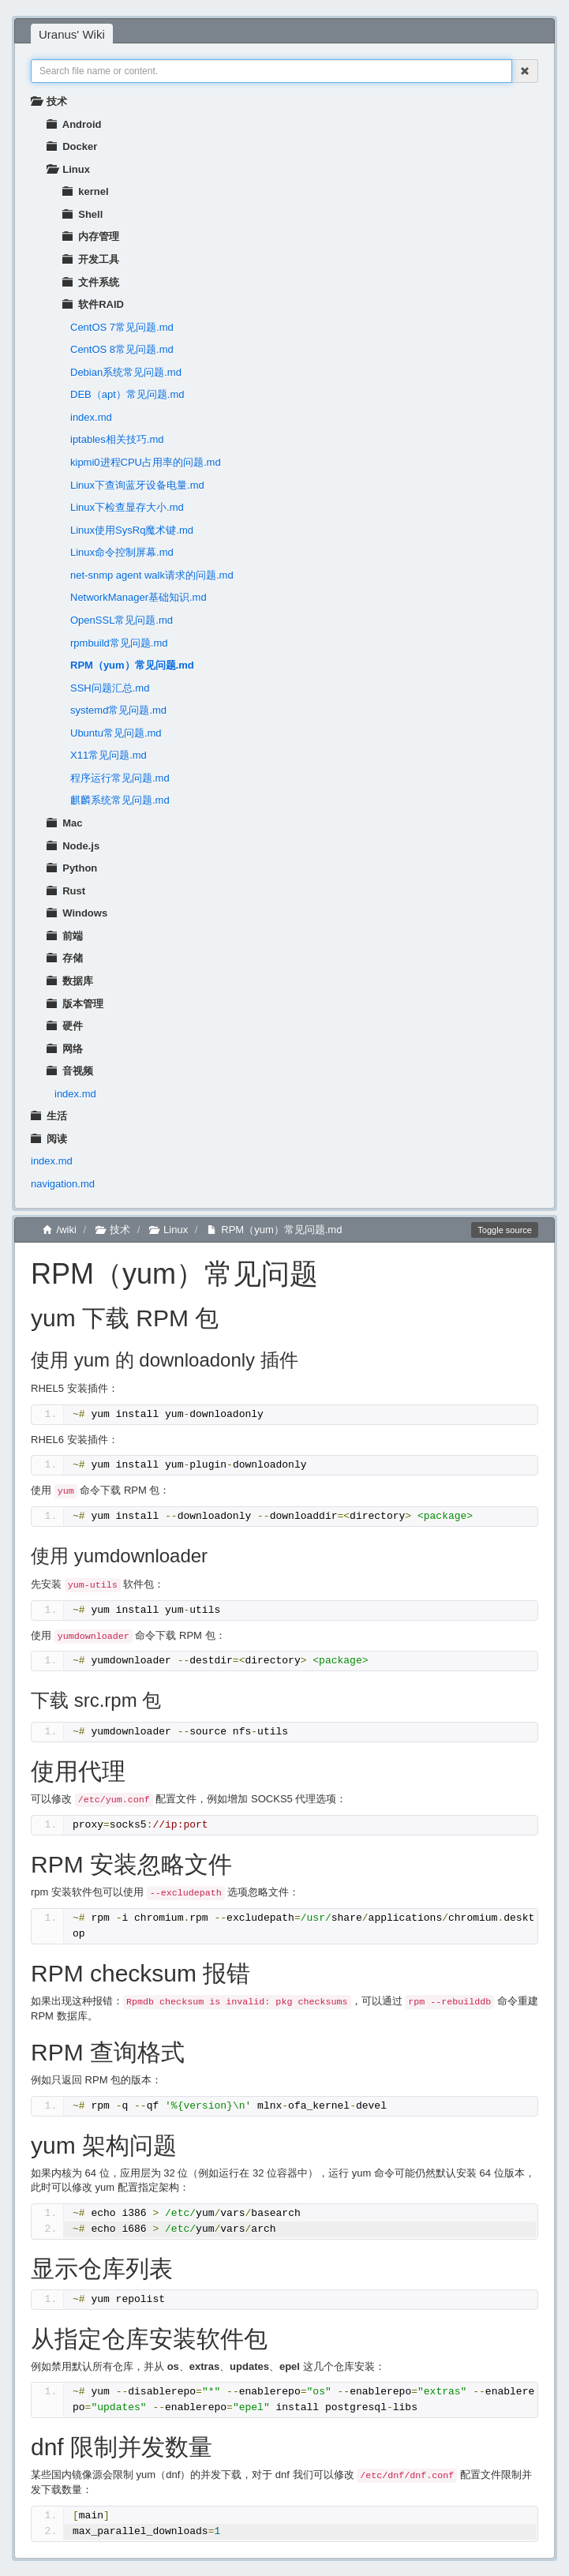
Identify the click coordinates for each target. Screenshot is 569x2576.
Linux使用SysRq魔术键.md (131, 530)
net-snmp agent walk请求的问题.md (152, 575)
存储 (65, 958)
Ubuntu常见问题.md (116, 733)
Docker (72, 146)
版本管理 (75, 1004)
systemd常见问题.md (118, 710)
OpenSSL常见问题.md (121, 620)
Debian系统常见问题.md (126, 372)
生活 (49, 1116)
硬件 (65, 1026)
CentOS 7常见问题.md (122, 327)
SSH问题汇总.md (109, 688)
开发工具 (90, 259)
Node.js (73, 846)
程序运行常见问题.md (120, 778)
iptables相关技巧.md (116, 439)
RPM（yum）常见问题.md (132, 665)
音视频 (70, 1071)
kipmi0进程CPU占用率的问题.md (145, 462)
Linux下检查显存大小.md (127, 507)
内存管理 (90, 236)
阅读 (49, 1139)
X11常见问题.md (108, 755)
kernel (85, 191)
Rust (66, 891)
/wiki (60, 1230)
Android (74, 124)
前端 (65, 936)
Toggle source (504, 1230)
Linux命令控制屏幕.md (122, 552)
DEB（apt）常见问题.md (127, 394)
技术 (49, 101)
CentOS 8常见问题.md (122, 349)
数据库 (70, 981)
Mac (65, 823)
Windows (77, 913)
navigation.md (63, 1184)
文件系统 (90, 282)
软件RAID (93, 304)
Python (72, 868)
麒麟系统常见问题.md (120, 800)
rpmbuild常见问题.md (119, 643)
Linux (68, 169)
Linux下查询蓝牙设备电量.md (137, 485)
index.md (91, 417)
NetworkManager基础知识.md (138, 597)
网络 (65, 1049)
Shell (82, 214)
